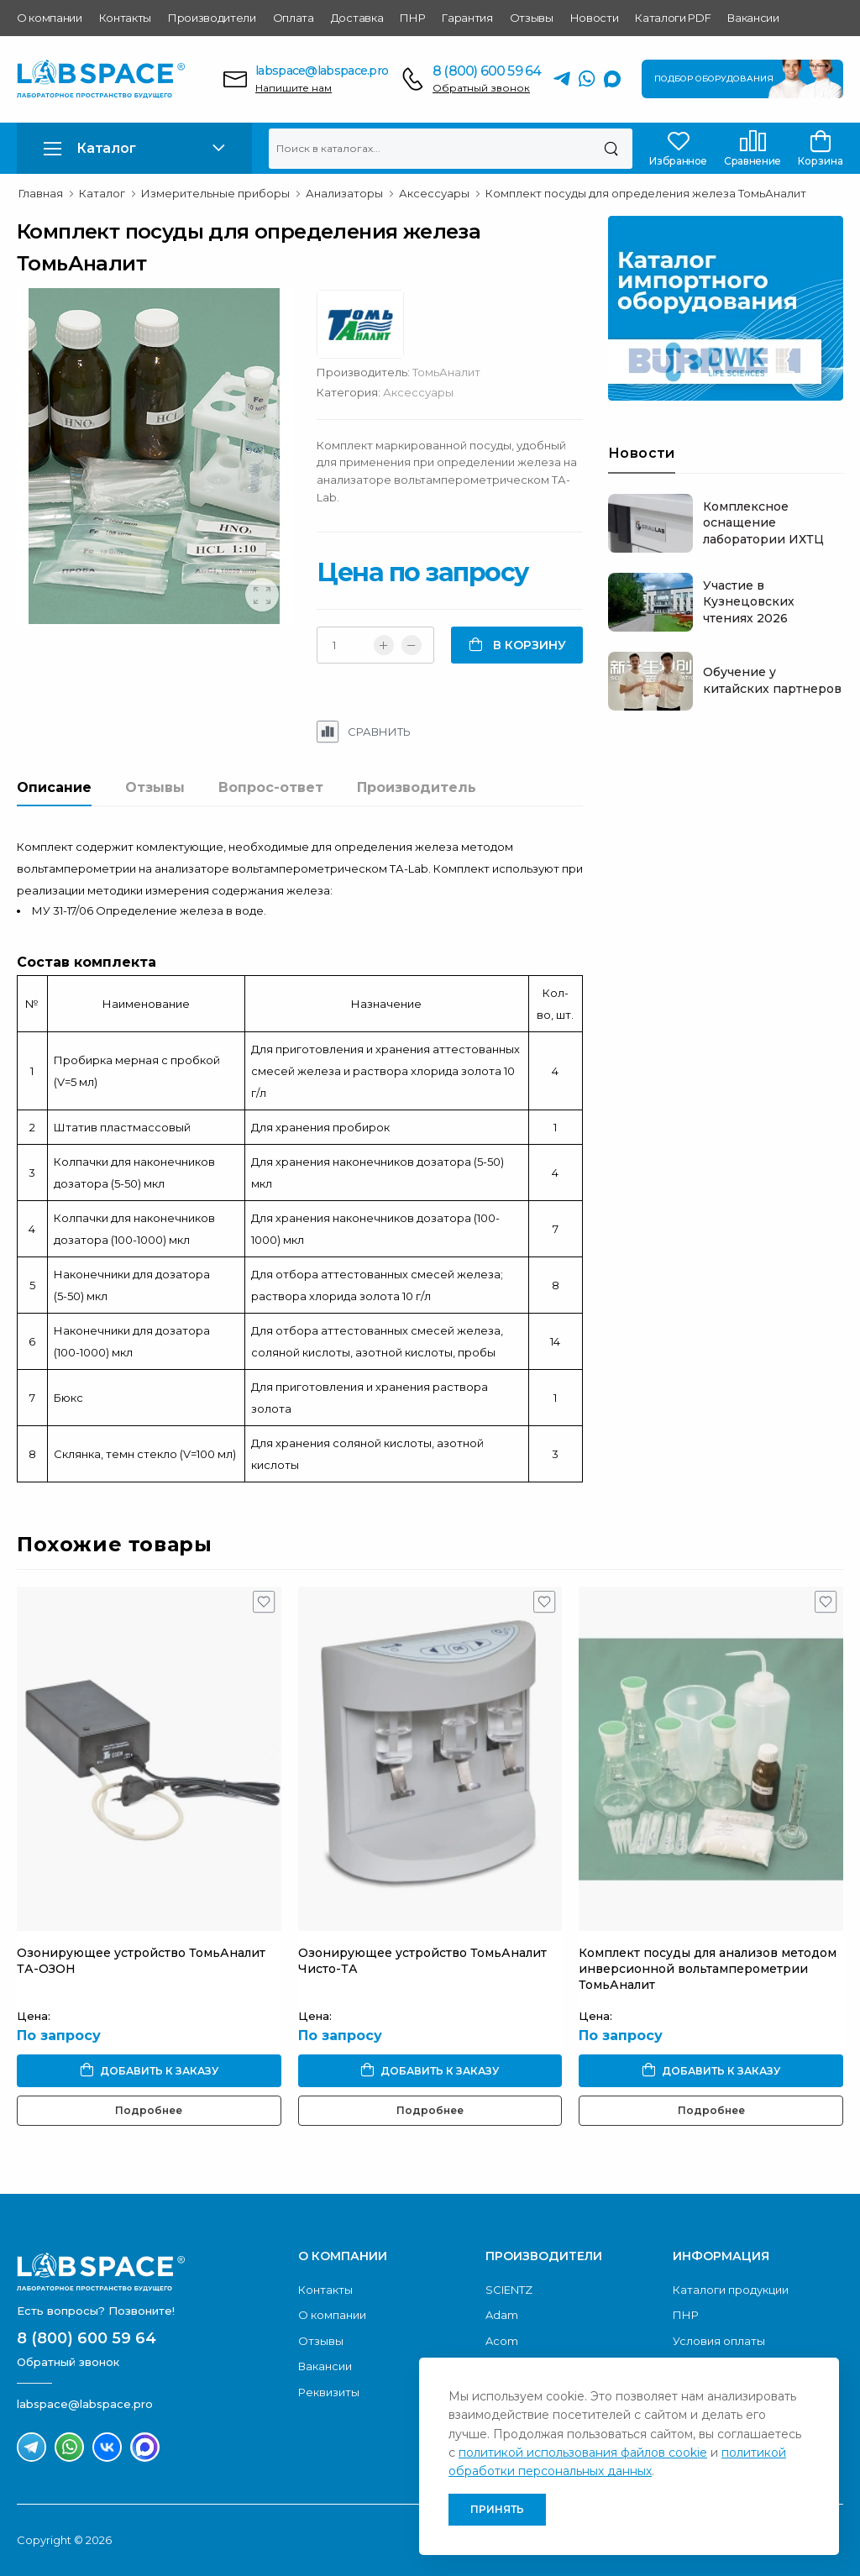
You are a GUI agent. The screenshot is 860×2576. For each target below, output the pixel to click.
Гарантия (467, 17)
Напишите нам (293, 87)
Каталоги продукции (731, 2289)
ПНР (412, 17)
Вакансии (753, 17)
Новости (594, 17)
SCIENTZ (508, 2289)
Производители (212, 17)
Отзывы (531, 17)
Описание (54, 787)
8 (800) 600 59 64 (487, 71)
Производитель (416, 787)
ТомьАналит (446, 372)
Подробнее (148, 2111)
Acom (501, 2341)
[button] (134, 148)
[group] (154, 456)
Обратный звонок (481, 87)
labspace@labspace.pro (321, 70)
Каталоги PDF (673, 17)
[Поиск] (611, 149)
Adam (501, 2315)
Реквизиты (328, 2392)
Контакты (125, 17)
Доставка (357, 17)
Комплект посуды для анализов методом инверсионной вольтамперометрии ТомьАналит (707, 1969)
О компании (49, 17)
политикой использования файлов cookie (583, 2452)
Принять (497, 2509)
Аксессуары (418, 392)
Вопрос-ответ (270, 787)
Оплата (293, 17)
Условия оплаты (719, 2341)
